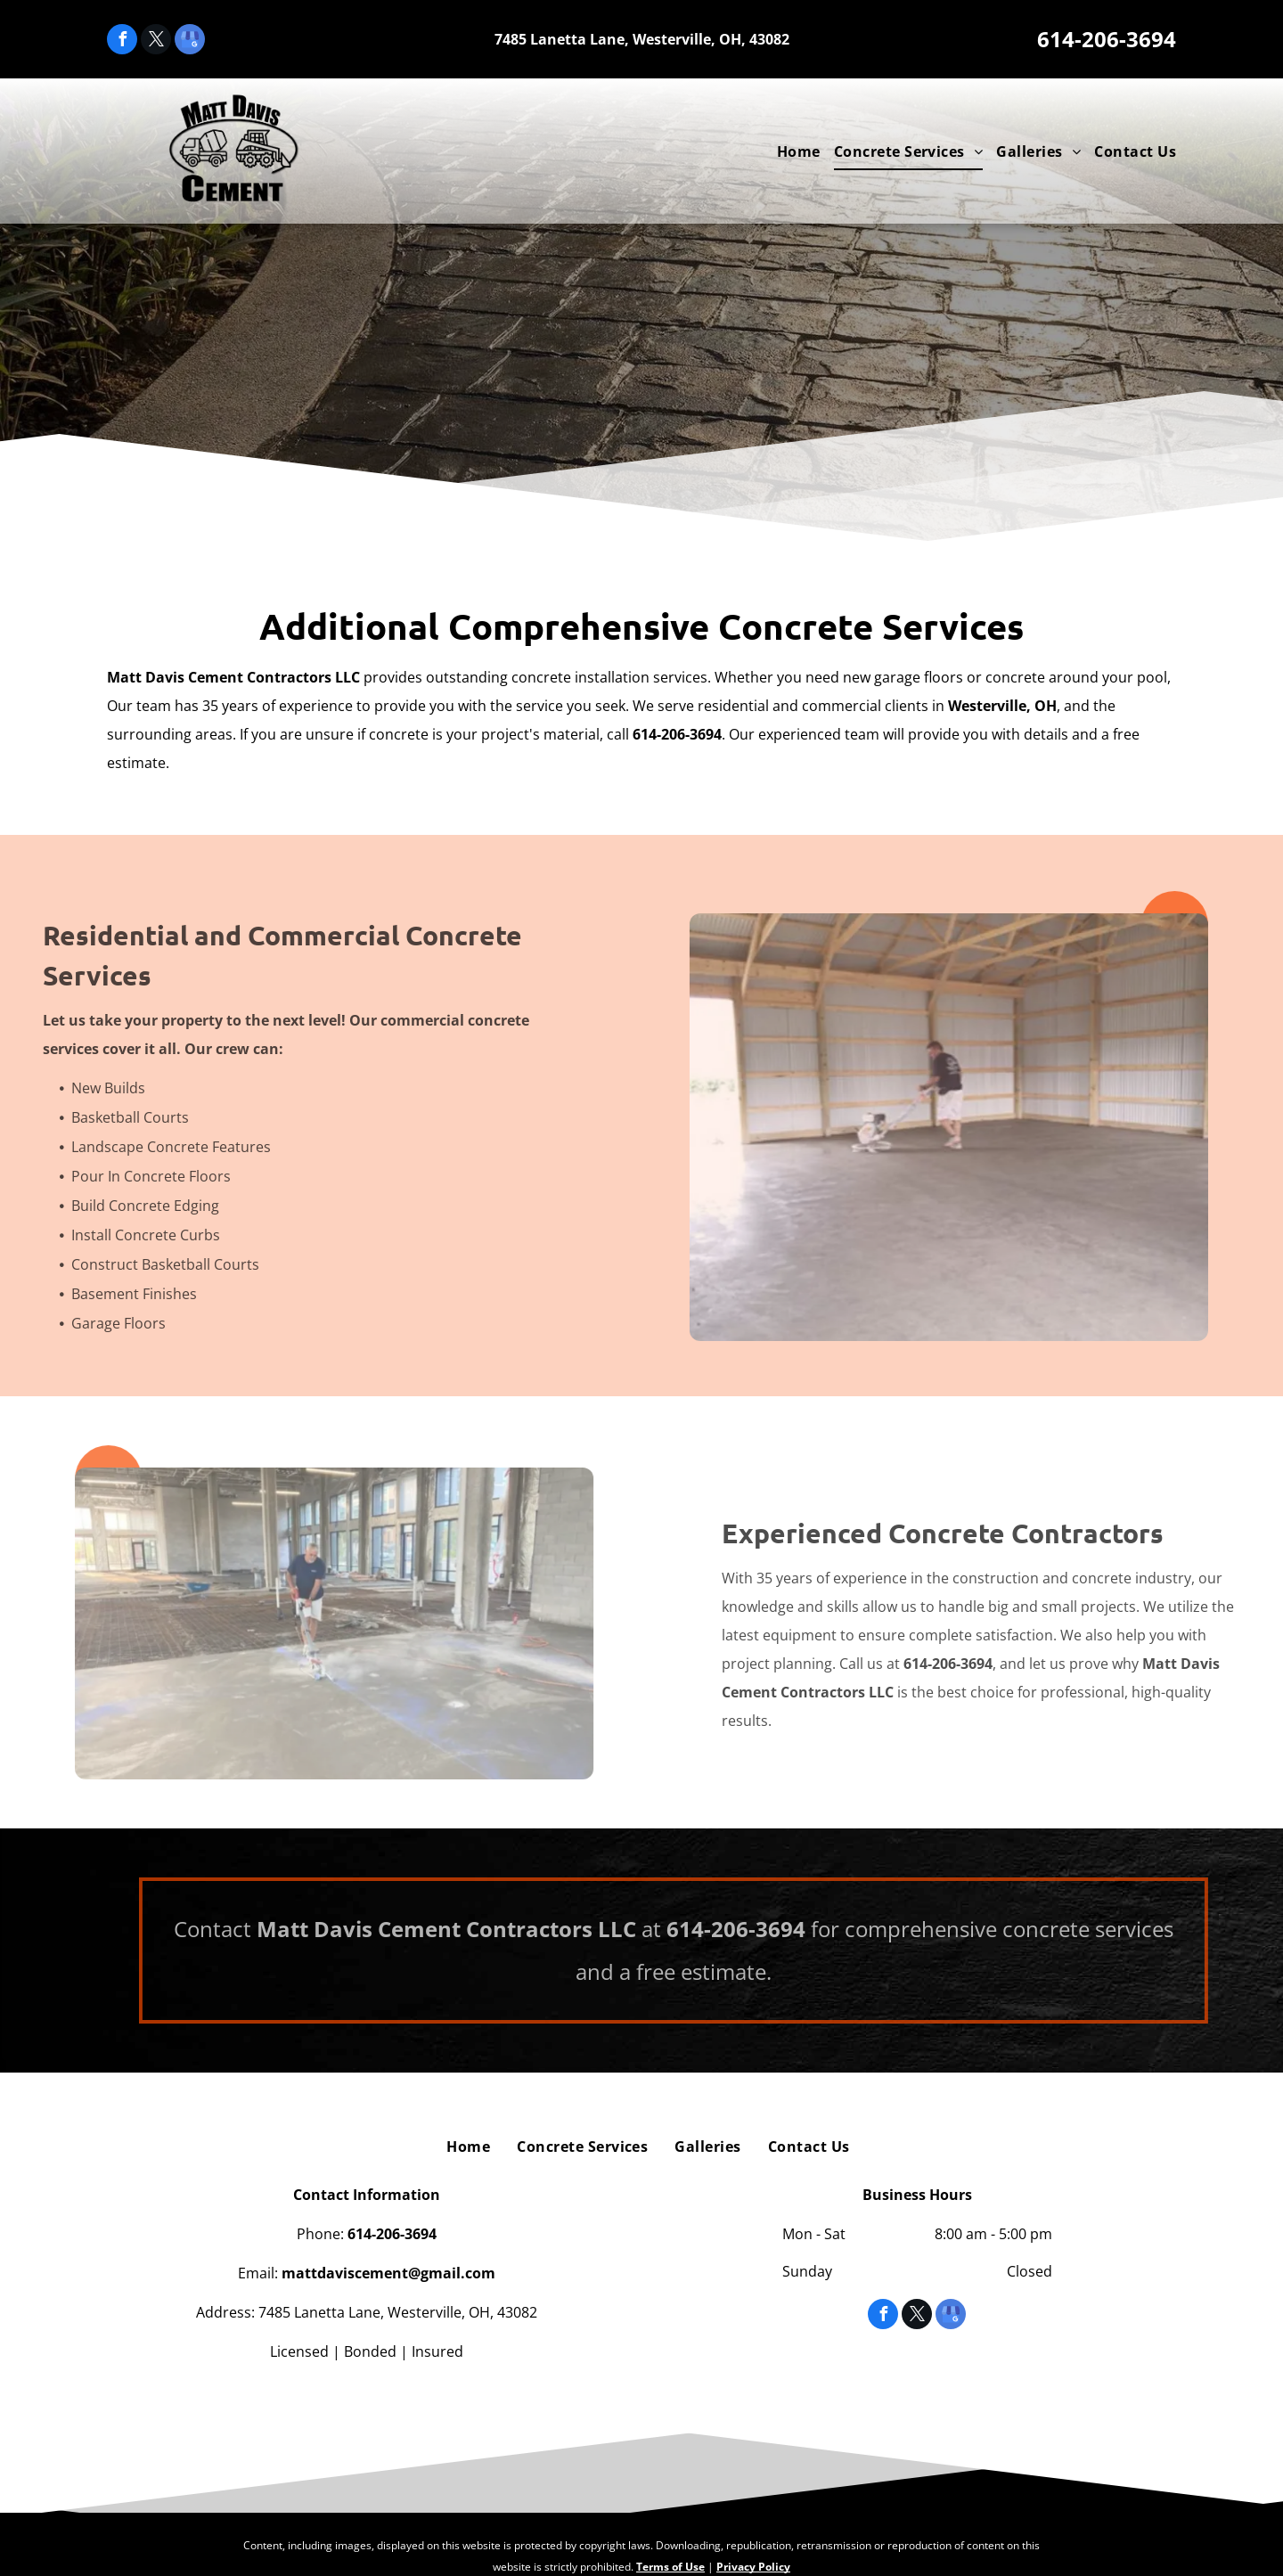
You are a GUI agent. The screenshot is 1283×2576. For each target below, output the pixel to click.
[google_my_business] (190, 41)
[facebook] (122, 41)
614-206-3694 (1106, 38)
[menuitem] (792, 151)
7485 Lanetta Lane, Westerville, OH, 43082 (641, 39)
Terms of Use (670, 2566)
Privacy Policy (753, 2566)
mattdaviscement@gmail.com (388, 2273)
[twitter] (156, 41)
